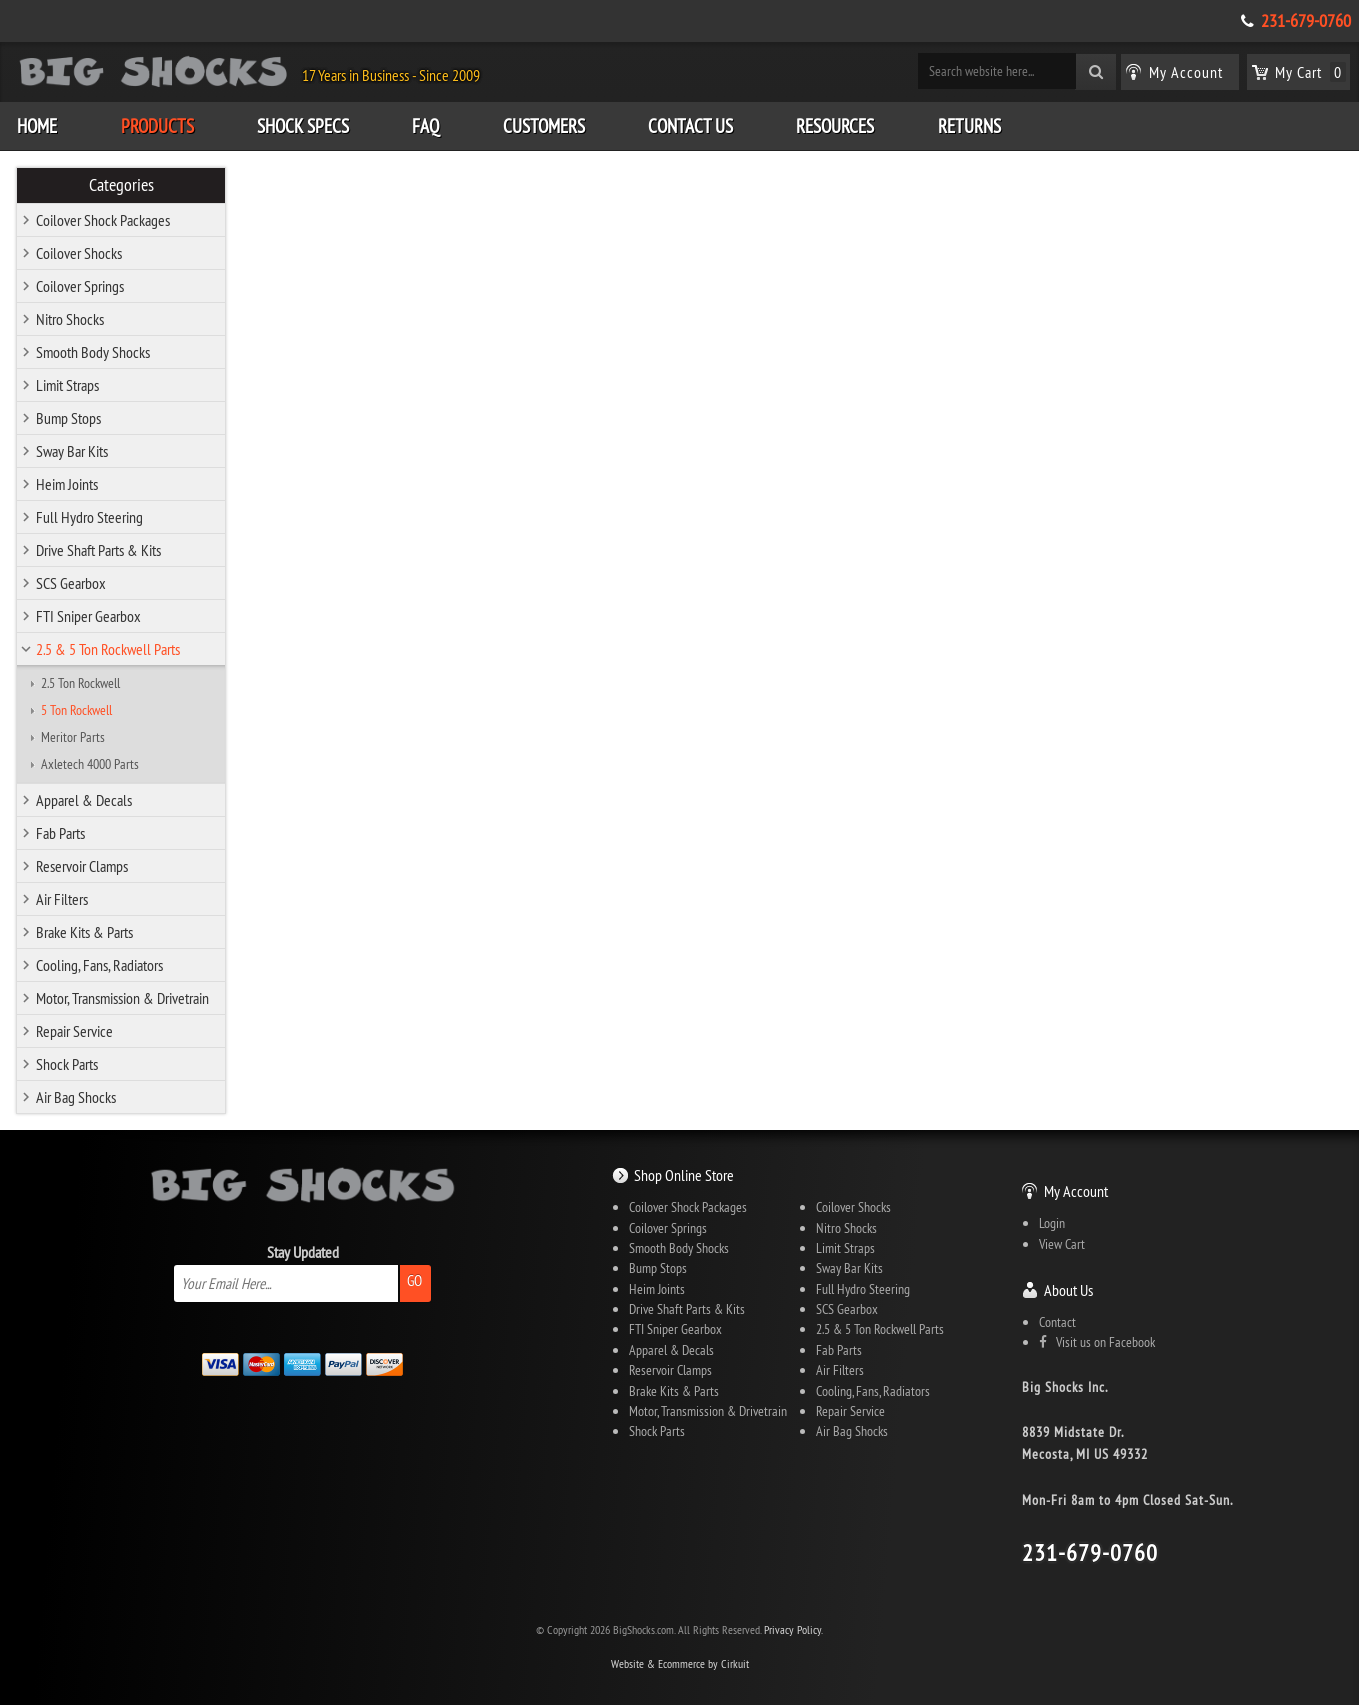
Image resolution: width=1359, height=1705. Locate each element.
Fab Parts (60, 833)
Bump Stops (68, 418)
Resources (835, 126)
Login (1052, 1223)
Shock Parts (67, 1064)
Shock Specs (303, 126)
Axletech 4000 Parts (90, 764)
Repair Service (74, 1031)
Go (414, 1280)
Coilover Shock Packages (103, 220)
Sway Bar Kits (72, 451)
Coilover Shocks (79, 253)
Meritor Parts (73, 737)
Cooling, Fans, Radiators (99, 965)
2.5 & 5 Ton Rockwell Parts (108, 649)
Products (157, 126)
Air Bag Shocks (76, 1097)
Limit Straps (67, 385)
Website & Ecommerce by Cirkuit (680, 1663)
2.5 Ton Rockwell (80, 683)
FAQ (425, 126)
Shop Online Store (684, 1175)
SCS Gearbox (71, 583)
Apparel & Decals (84, 800)
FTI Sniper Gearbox (88, 616)
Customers (544, 126)
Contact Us (690, 126)
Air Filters (62, 899)
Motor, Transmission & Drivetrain (122, 998)
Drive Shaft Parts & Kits (98, 550)
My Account (1076, 1191)
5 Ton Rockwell (76, 710)
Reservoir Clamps (82, 866)
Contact (1057, 1322)
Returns (969, 126)
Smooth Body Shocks (93, 352)
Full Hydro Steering (89, 517)
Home (37, 126)
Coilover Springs (80, 286)
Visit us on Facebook (1097, 1342)
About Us (1068, 1290)
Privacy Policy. (793, 1629)
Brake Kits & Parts (84, 932)
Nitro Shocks (70, 319)
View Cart (1062, 1244)
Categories (121, 185)
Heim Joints (67, 484)
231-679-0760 (1306, 21)
